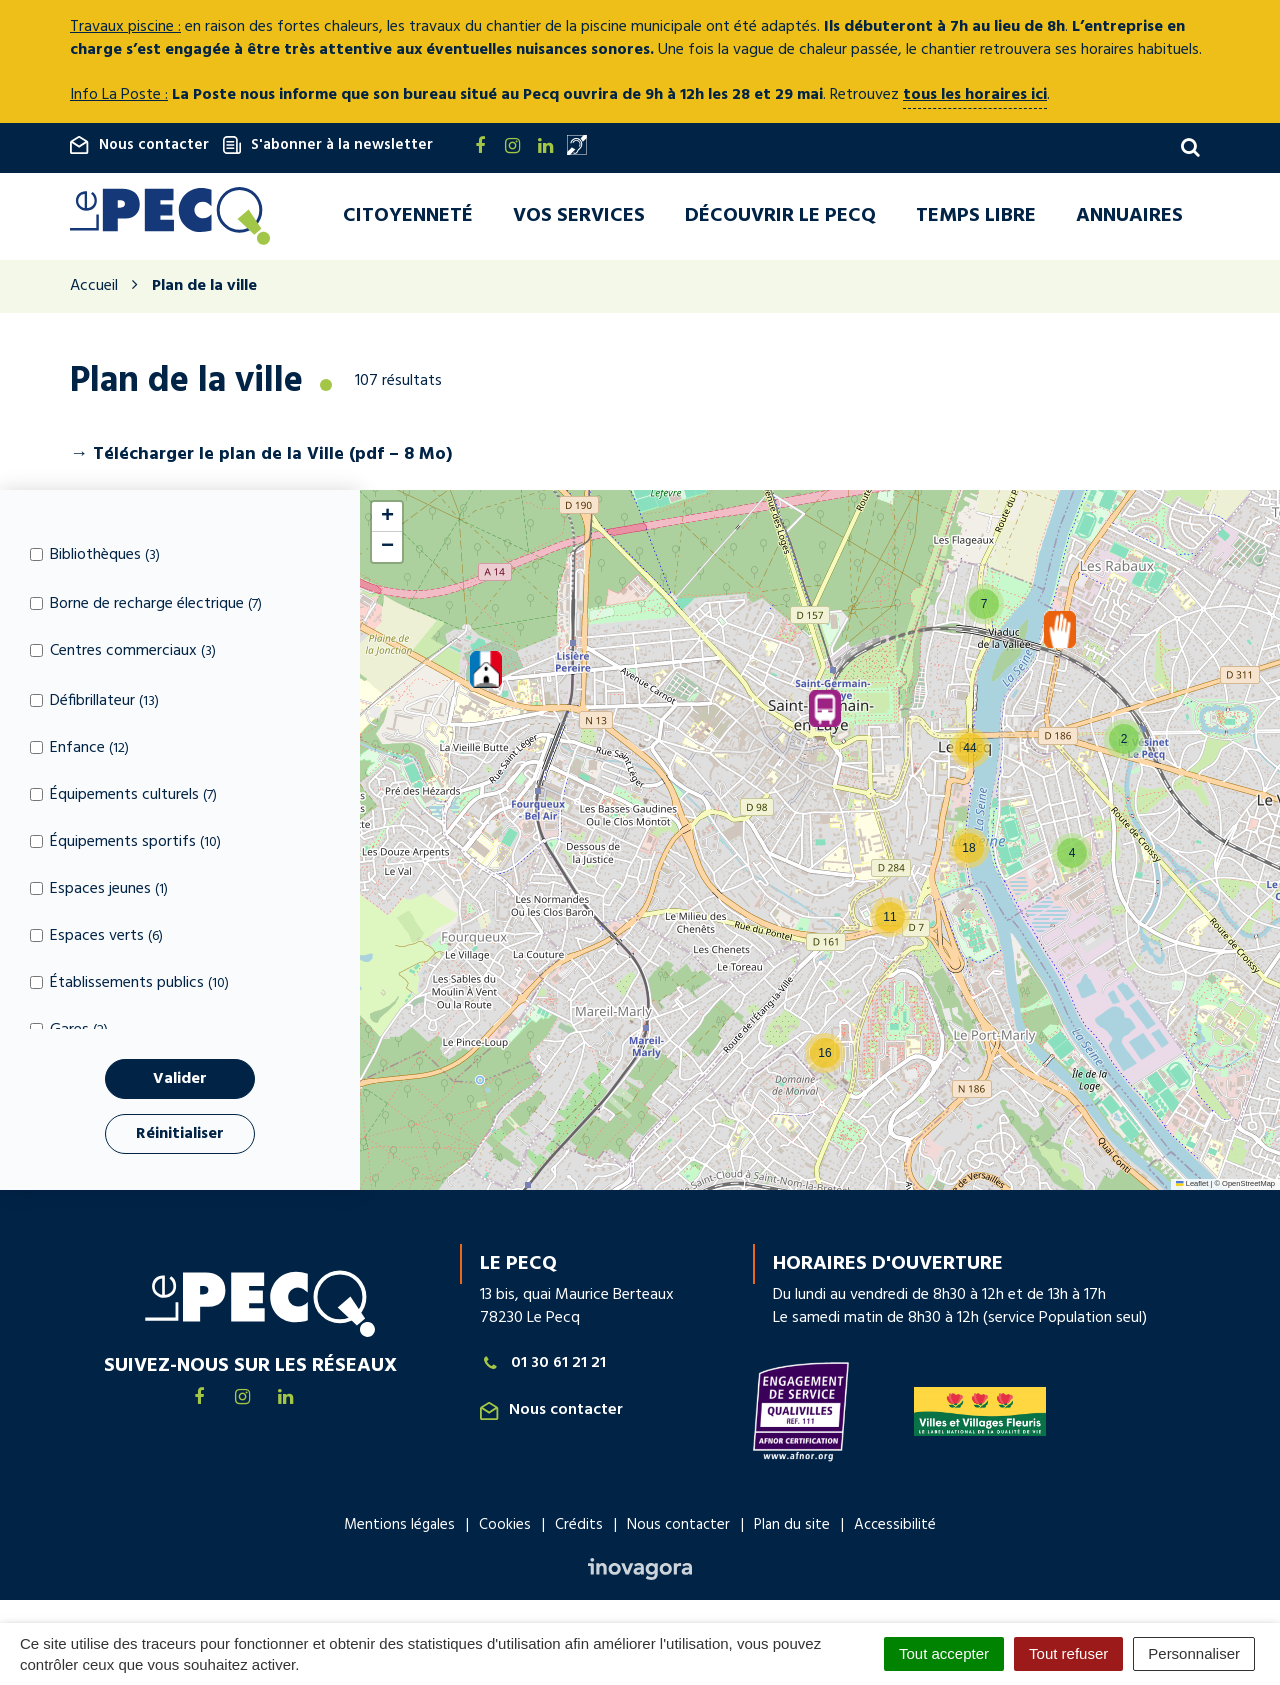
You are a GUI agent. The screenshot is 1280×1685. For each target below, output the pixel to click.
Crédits (579, 1527)
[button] (486, 671)
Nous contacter (139, 145)
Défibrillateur (94, 703)
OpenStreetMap (1248, 1186)
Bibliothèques (95, 556)
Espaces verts (96, 938)
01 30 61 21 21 (543, 1366)
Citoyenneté (408, 217)
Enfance (79, 750)
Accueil (94, 289)
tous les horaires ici (975, 95)
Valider (180, 1081)
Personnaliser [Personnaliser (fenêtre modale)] (1194, 1653)
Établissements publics (129, 985)
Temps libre (976, 217)
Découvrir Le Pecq (780, 217)
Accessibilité (895, 1527)
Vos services (579, 217)
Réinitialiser (180, 1136)
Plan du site (792, 1527)
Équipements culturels (123, 797)
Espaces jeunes (99, 891)
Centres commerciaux (123, 653)
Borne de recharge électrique (146, 606)
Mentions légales (399, 1527)
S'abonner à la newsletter (328, 145)
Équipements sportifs (125, 844)
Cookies (505, 1527)
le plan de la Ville (271, 456)
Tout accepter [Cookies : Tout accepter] (944, 1653)
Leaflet (1192, 1186)
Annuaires (1129, 217)
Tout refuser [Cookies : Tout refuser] (1068, 1653)
